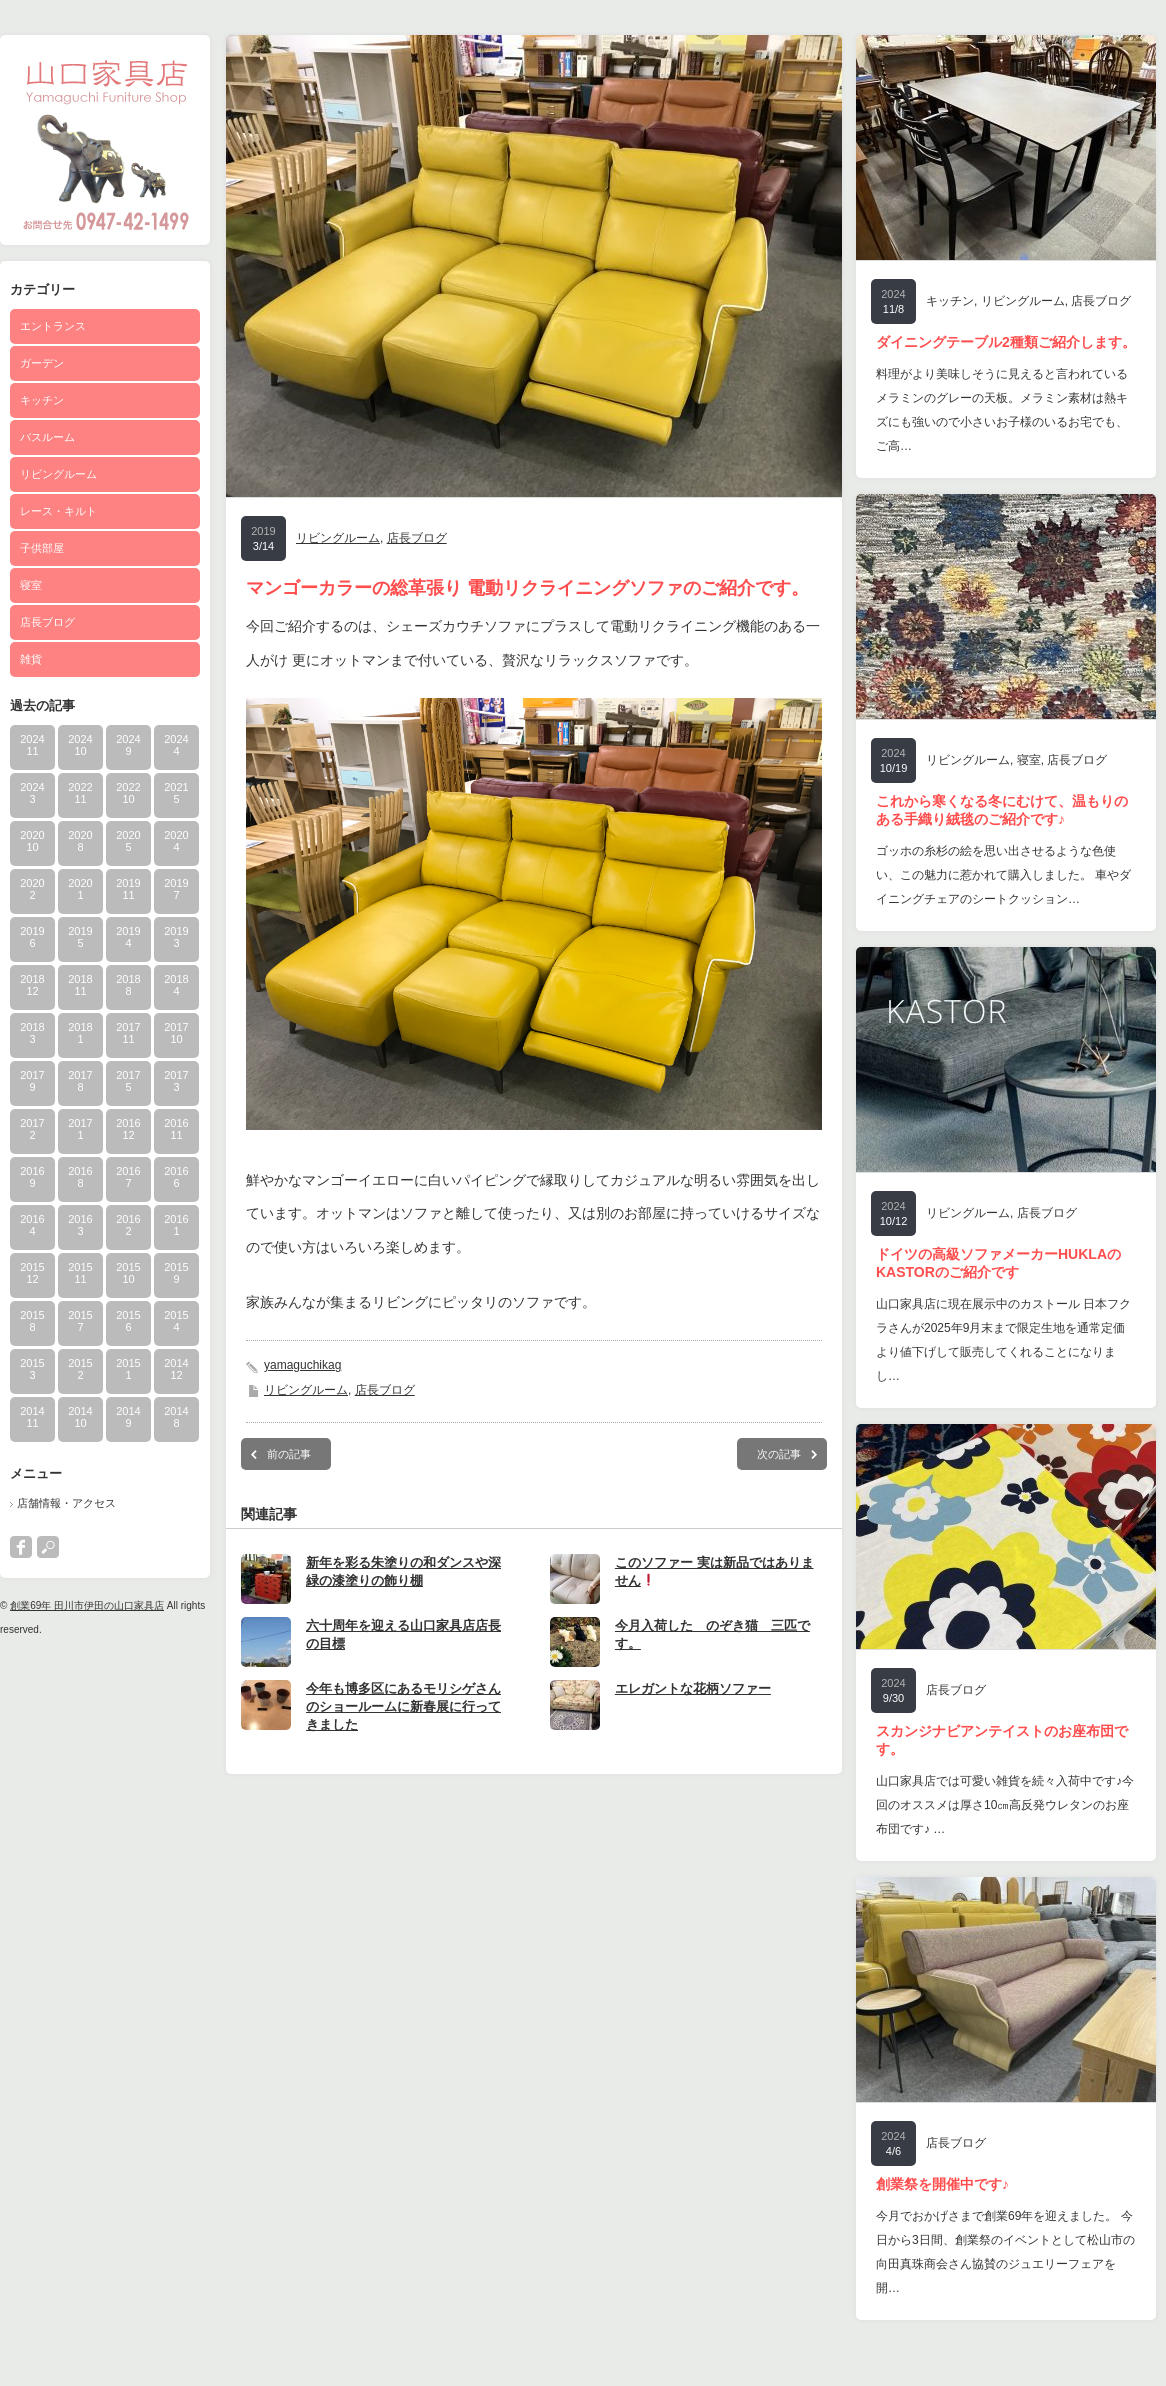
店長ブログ (47, 622)
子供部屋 (42, 548)
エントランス (53, 326)
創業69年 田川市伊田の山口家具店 (87, 1605)
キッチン (42, 400)
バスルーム (47, 437)
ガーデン (42, 363)
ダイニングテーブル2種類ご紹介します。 (1006, 342)
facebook (21, 1547)
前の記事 (289, 1454)
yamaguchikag (302, 1365)
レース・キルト (58, 511)
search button (48, 1547)
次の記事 (779, 1454)
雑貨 (31, 659)
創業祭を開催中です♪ (942, 2184)
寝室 (31, 585)
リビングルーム (58, 474)
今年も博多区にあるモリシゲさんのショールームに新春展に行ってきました (403, 1706)
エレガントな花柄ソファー (693, 1688)
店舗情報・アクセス (66, 1503)
